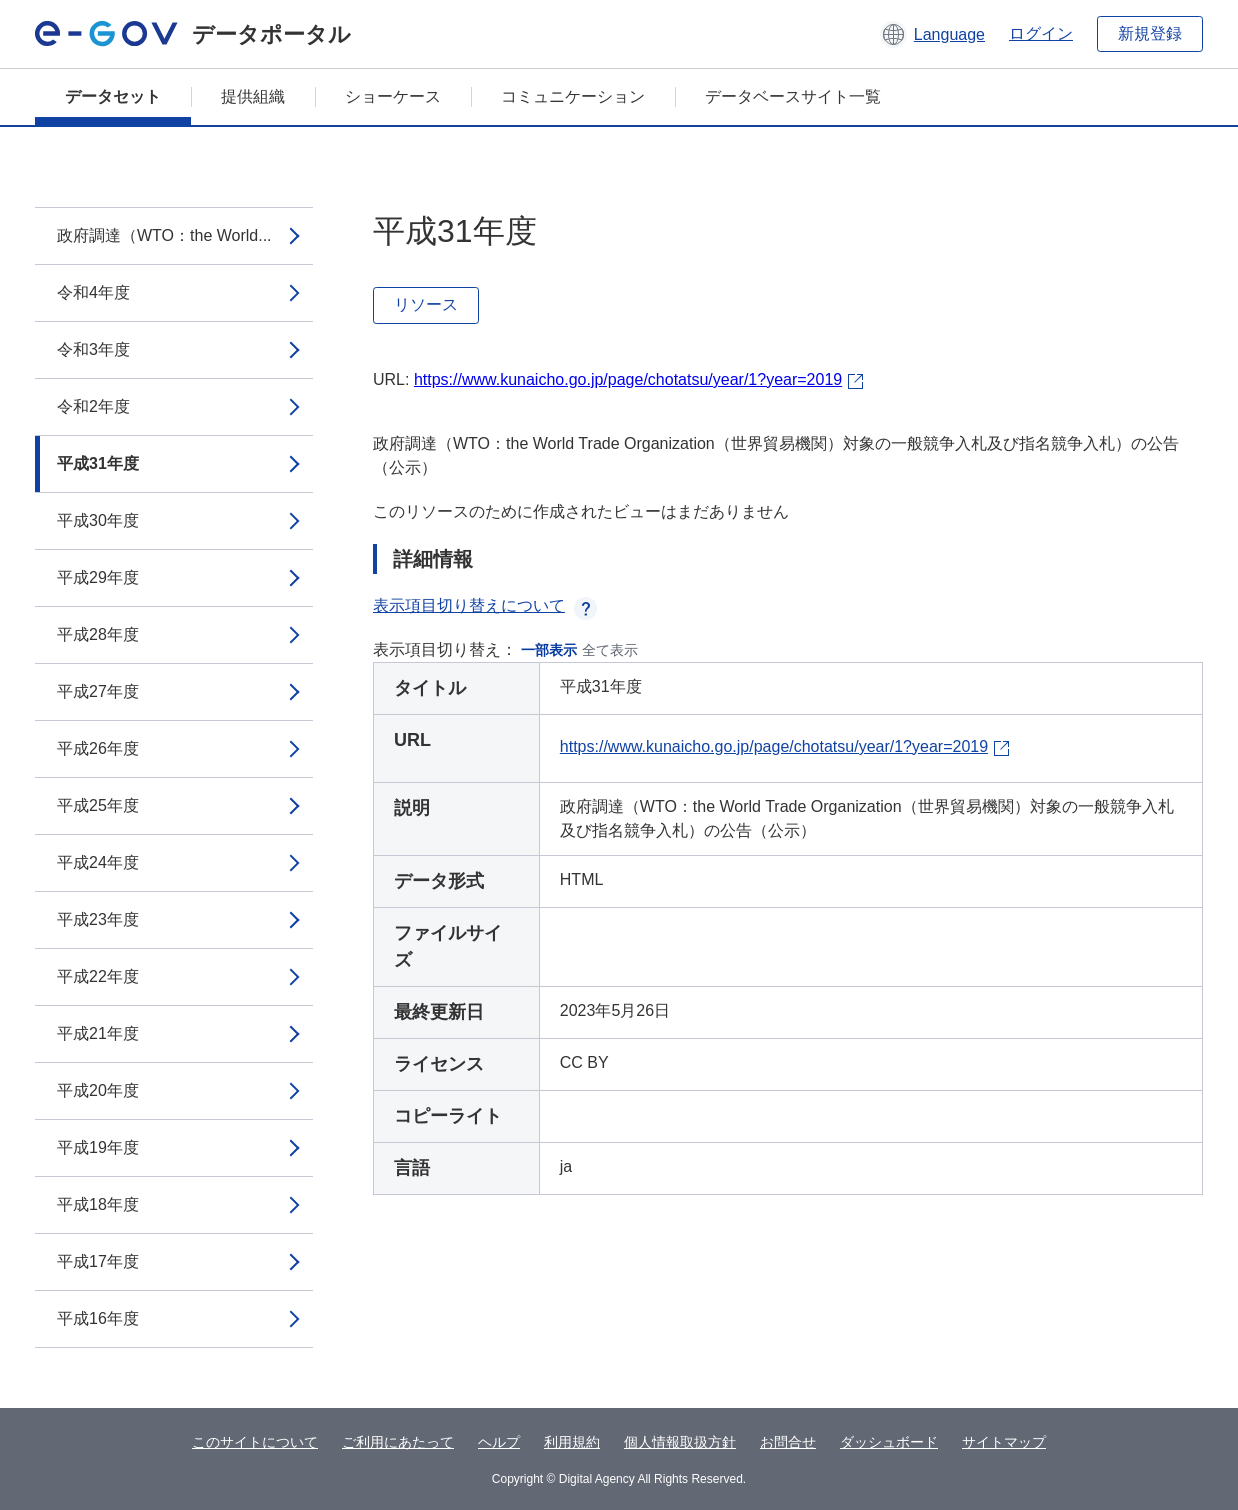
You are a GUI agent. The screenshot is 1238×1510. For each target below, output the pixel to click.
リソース (426, 304)
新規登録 (1150, 33)
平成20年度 (98, 1090)
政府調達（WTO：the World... (164, 235)
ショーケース (393, 96)
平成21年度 (98, 1033)
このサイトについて (255, 1442)
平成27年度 (98, 691)
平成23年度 (98, 919)
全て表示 (610, 650)
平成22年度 (98, 976)
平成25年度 (98, 805)
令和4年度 (93, 292)
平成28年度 (98, 634)
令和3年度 (93, 349)
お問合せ (788, 1442)
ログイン (1041, 33)
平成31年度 (98, 463)
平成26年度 (98, 748)
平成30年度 (98, 520)
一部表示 (549, 650)
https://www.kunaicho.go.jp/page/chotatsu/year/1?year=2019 (628, 379)
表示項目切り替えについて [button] (485, 605)
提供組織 (253, 96)
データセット (113, 96)
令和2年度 (93, 406)
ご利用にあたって (398, 1442)
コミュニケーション (573, 96)
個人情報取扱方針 (680, 1442)
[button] (932, 34)
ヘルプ (499, 1442)
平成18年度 (98, 1204)
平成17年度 (98, 1261)
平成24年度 (98, 862)
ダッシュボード (889, 1442)
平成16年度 (98, 1318)
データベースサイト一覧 (793, 96)
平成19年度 (98, 1147)
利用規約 (572, 1442)
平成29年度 (98, 577)
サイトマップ (1004, 1442)
